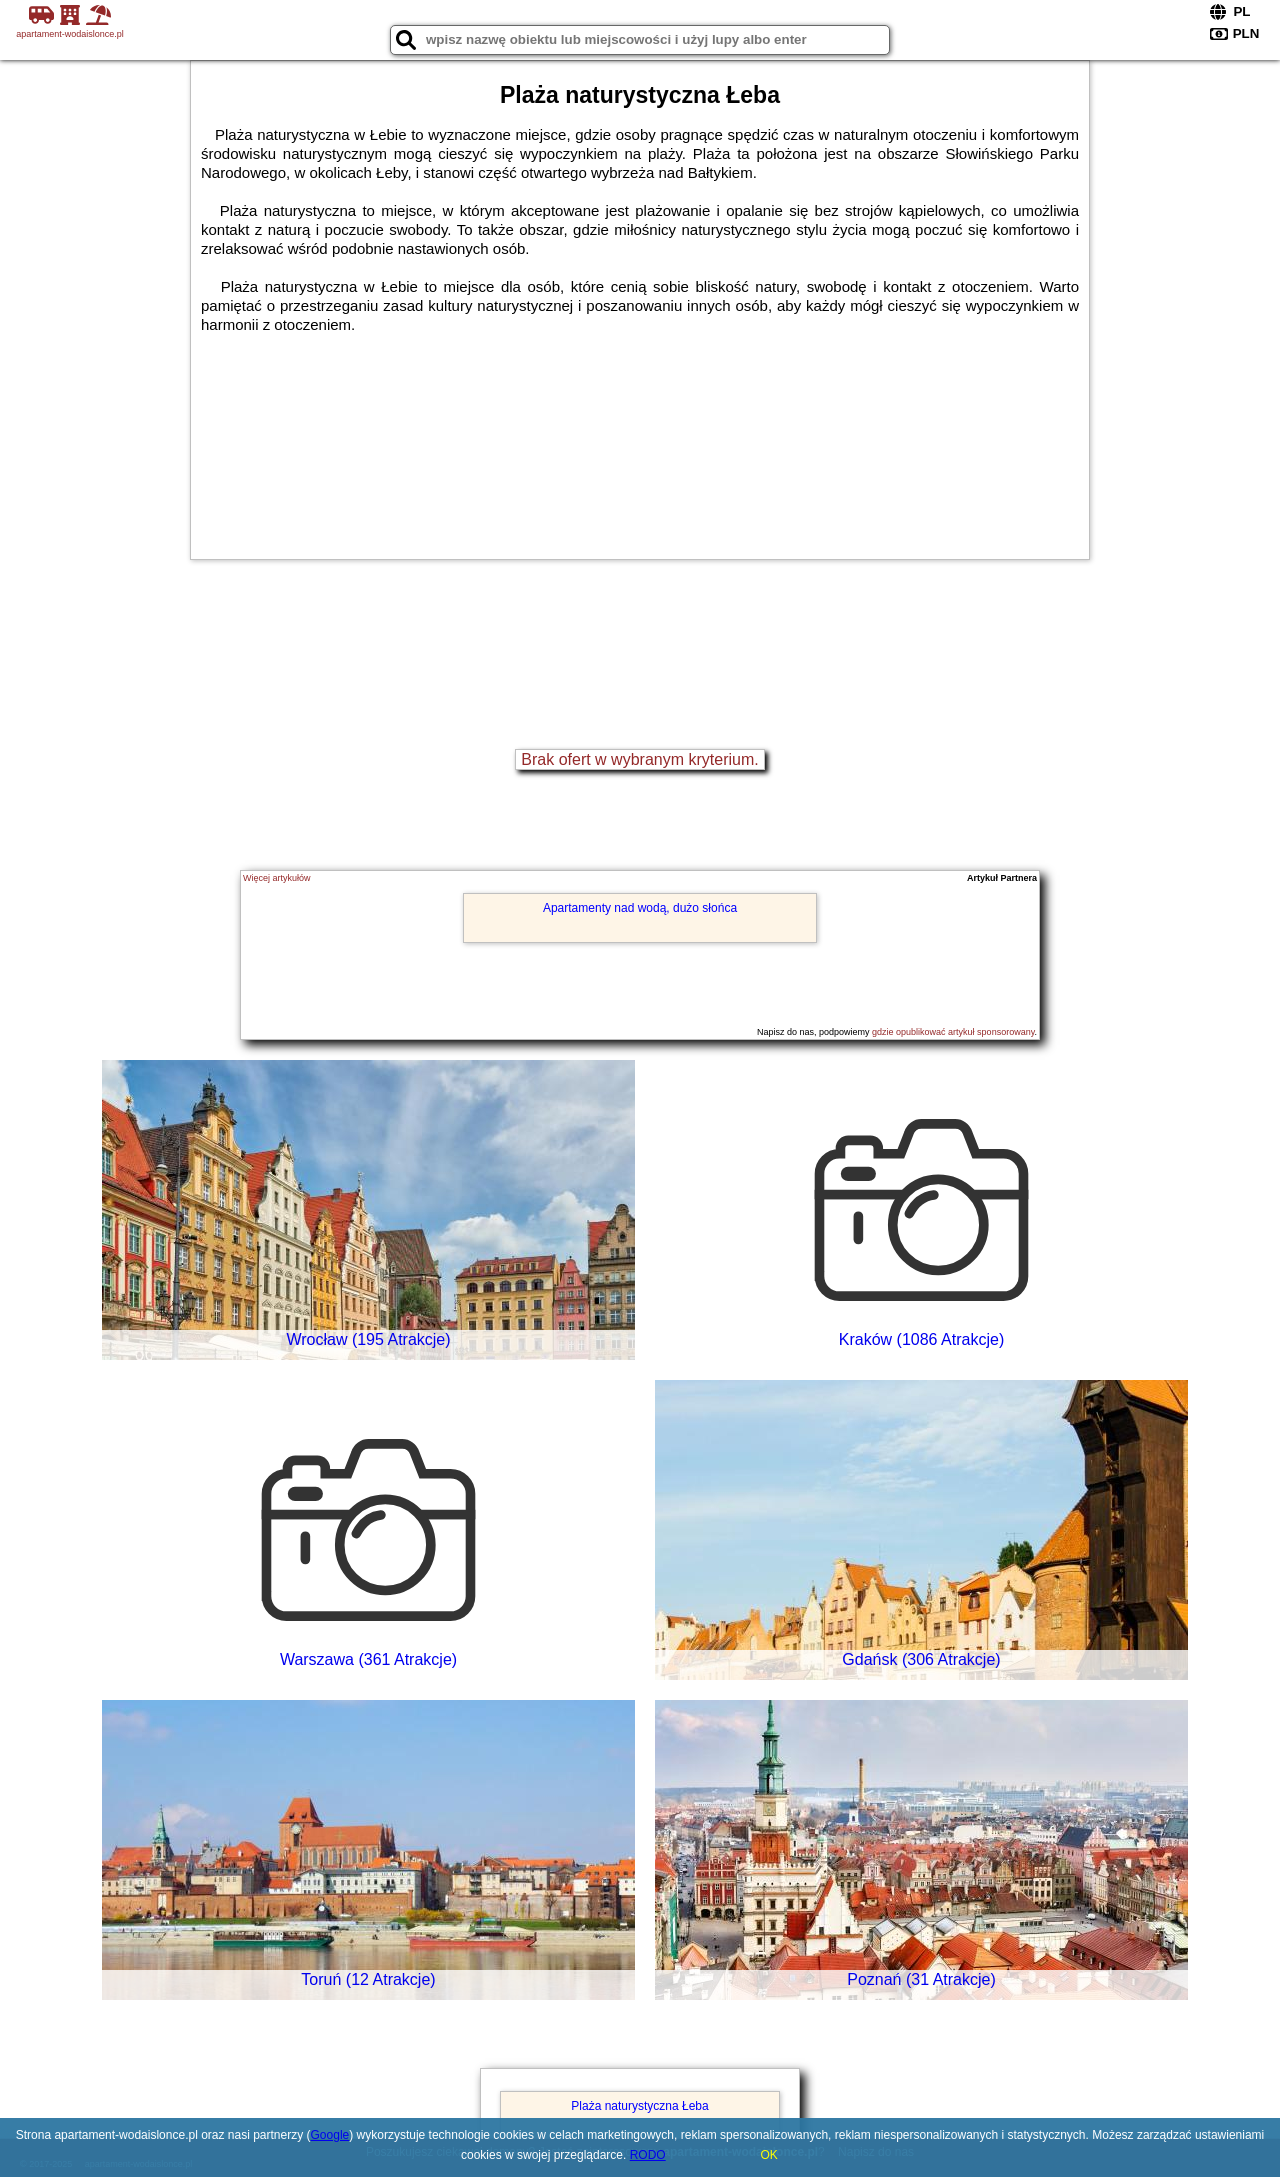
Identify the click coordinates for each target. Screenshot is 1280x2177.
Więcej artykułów (277, 878)
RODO (648, 2155)
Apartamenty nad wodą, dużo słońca (640, 908)
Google (330, 2135)
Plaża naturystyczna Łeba (639, 2106)
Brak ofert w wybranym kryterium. (639, 759)
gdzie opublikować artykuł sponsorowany (953, 1032)
